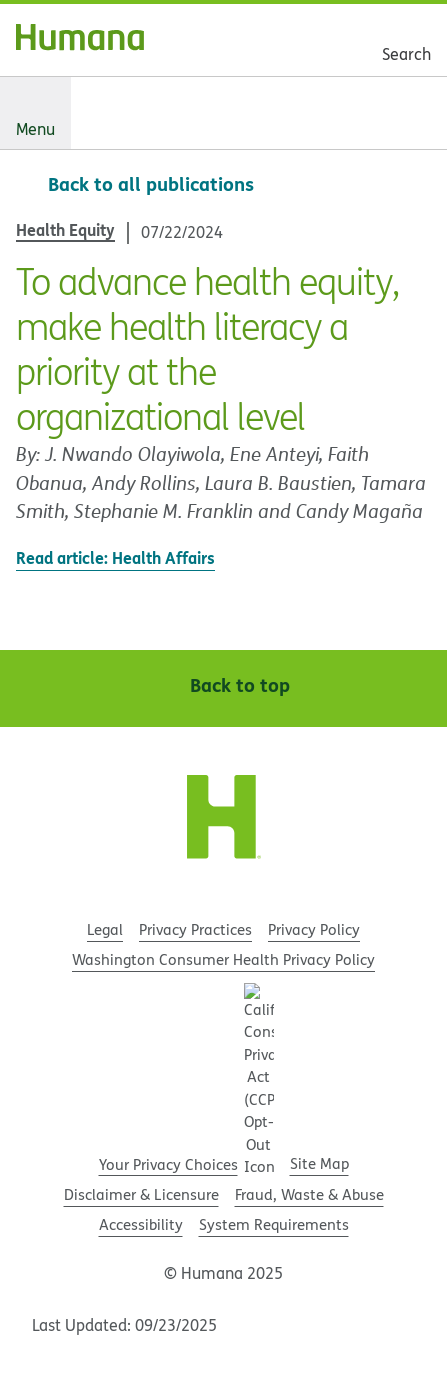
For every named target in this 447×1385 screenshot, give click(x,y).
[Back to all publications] (135, 184)
